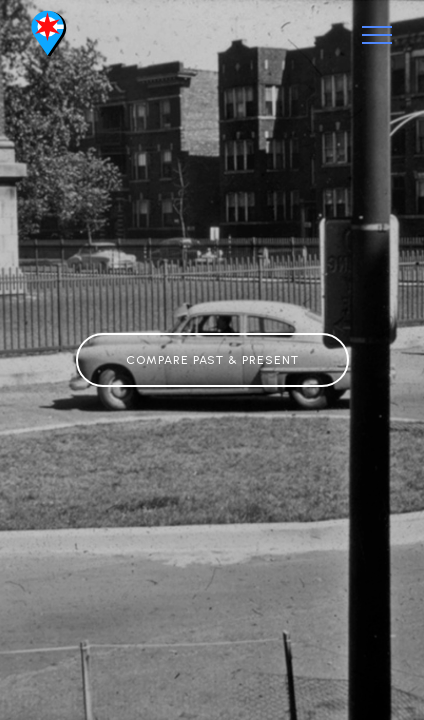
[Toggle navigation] (377, 35)
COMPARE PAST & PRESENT (212, 360)
